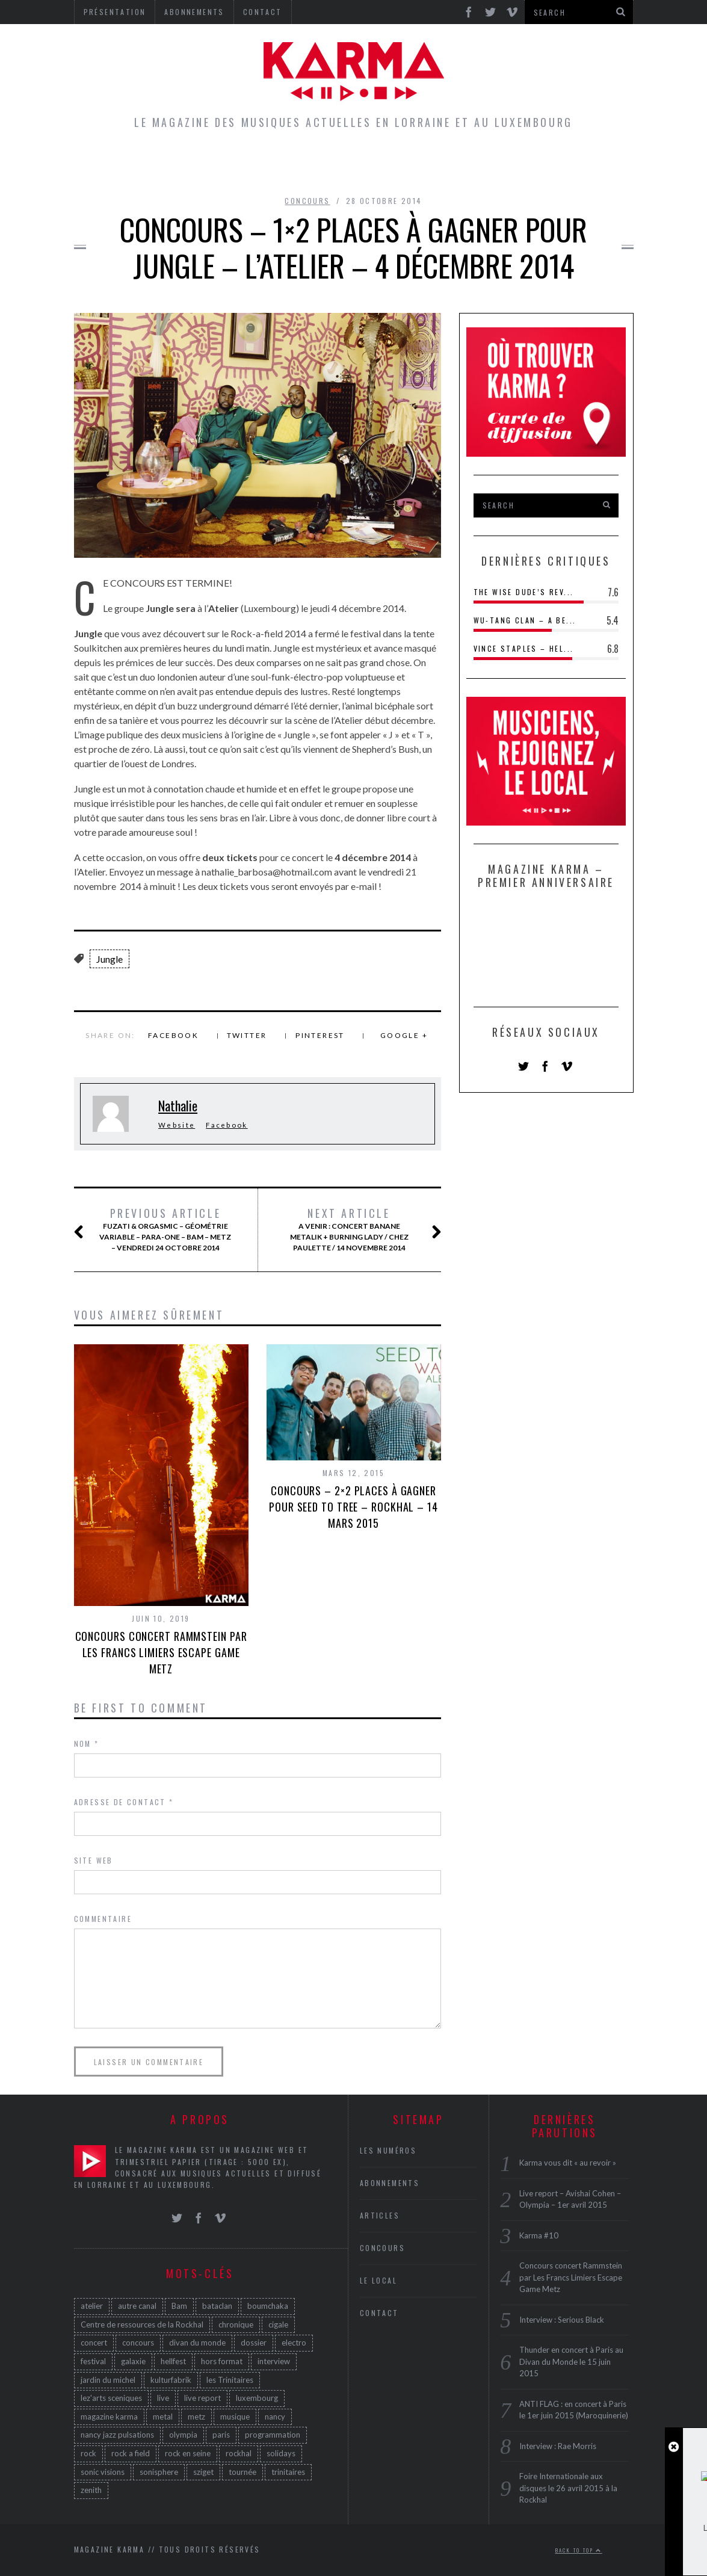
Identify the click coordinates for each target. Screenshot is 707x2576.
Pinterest (320, 1035)
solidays (281, 2453)
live (163, 2398)
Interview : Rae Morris (557, 2446)
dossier (254, 2342)
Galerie (536, 165)
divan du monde (197, 2342)
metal (163, 2416)
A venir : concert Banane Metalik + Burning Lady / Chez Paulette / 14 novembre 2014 (352, 1229)
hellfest (173, 2361)
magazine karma (109, 2416)
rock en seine (188, 2453)
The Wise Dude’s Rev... (524, 592)
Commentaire (103, 1918)
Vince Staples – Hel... (524, 648)
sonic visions (103, 2472)
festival (93, 2361)
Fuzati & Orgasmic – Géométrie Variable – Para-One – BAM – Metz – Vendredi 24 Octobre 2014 (165, 1229)
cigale (278, 2324)
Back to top (578, 2550)
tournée (242, 2472)
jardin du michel (108, 2380)
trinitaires (288, 2472)
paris (221, 2434)
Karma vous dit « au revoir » (567, 2162)
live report (202, 2398)
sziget (203, 2472)
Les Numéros (457, 165)
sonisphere (159, 2472)
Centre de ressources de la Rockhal (142, 2324)
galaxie (133, 2361)
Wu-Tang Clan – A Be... (525, 620)
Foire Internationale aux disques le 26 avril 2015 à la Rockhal (568, 2487)
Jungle (109, 959)
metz (196, 2416)
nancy (275, 2416)
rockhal (239, 2453)
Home (165, 165)
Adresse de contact (124, 1802)
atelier (92, 2306)
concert (94, 2342)
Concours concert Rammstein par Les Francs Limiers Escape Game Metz (161, 1652)
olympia (183, 2434)
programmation (272, 2434)
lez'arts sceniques (111, 2398)
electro (294, 2342)
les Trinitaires (229, 2380)
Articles (226, 165)
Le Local (296, 165)
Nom (86, 1743)
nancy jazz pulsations (117, 2434)
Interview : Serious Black (561, 2319)
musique (235, 2416)
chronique (235, 2324)
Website (176, 1125)
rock (88, 2453)
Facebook (173, 1035)
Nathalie (177, 1105)
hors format (221, 2361)
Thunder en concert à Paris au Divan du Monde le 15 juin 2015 (571, 2361)
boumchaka (267, 2306)
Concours (370, 165)
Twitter (247, 1035)
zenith (91, 2490)
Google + (404, 1035)
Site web (93, 1860)
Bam (179, 2306)
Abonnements (389, 2183)
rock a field (130, 2453)
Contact (379, 2313)
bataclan (217, 2306)
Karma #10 (538, 2235)
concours (138, 2342)
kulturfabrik (170, 2380)
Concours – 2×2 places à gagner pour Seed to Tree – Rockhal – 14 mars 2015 (353, 1507)
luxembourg (257, 2398)
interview (274, 2361)
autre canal (137, 2306)
